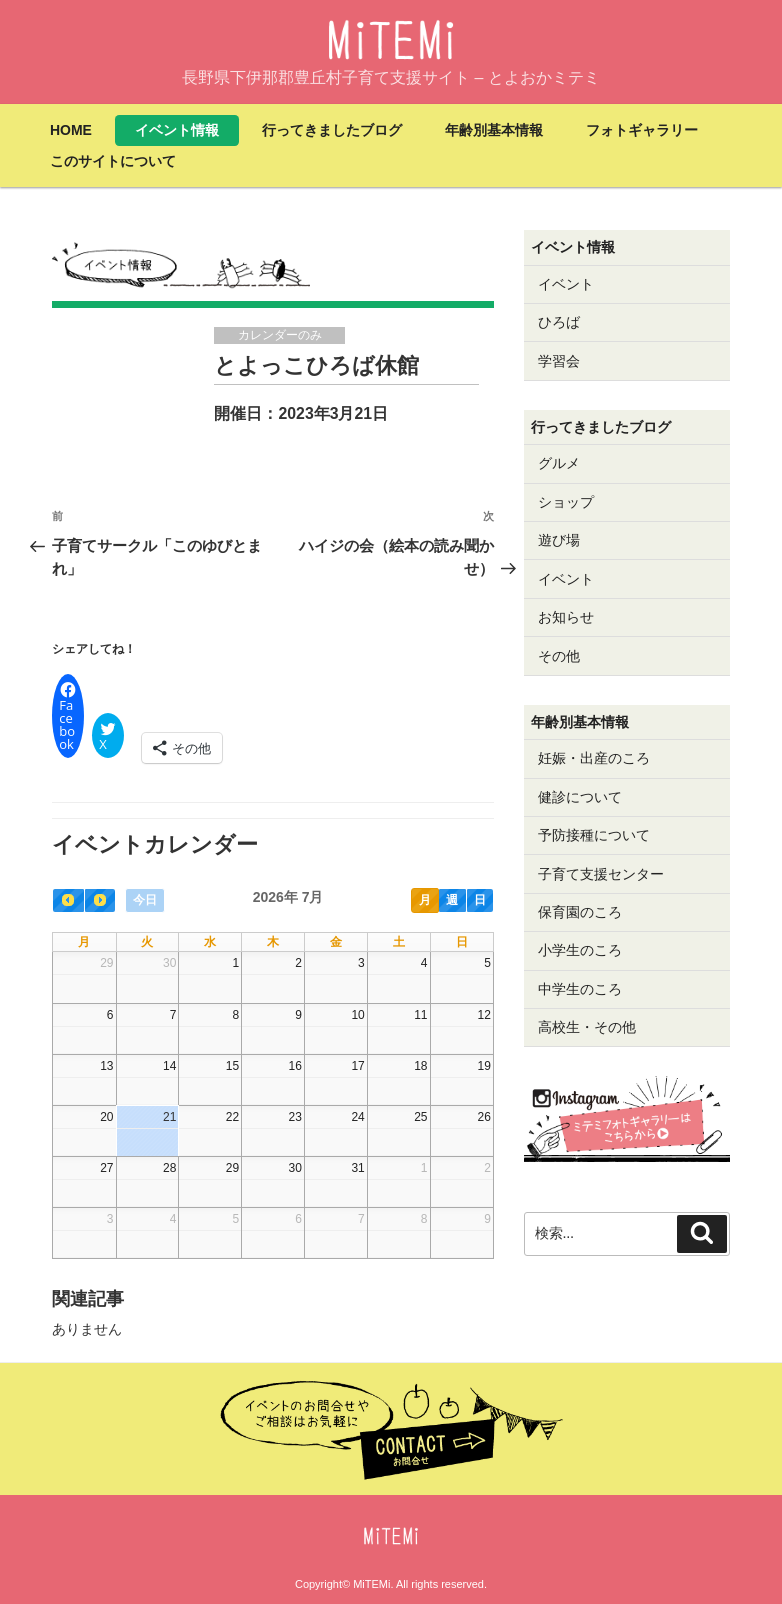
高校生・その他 (587, 1027)
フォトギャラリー (642, 130)
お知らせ (566, 617)
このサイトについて (113, 161)
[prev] (68, 900)
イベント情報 (177, 130)
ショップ (566, 502)
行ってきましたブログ (332, 130)
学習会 (559, 361)
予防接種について (594, 835)
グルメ (559, 463)
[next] (100, 900)
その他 (559, 656)
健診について (580, 797)
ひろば (559, 322)
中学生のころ (580, 989)
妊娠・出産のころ (594, 758)
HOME (71, 130)
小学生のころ (580, 950)
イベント (566, 284)
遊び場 (559, 540)
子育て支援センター (601, 874)
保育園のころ (580, 912)
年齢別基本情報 (494, 130)
